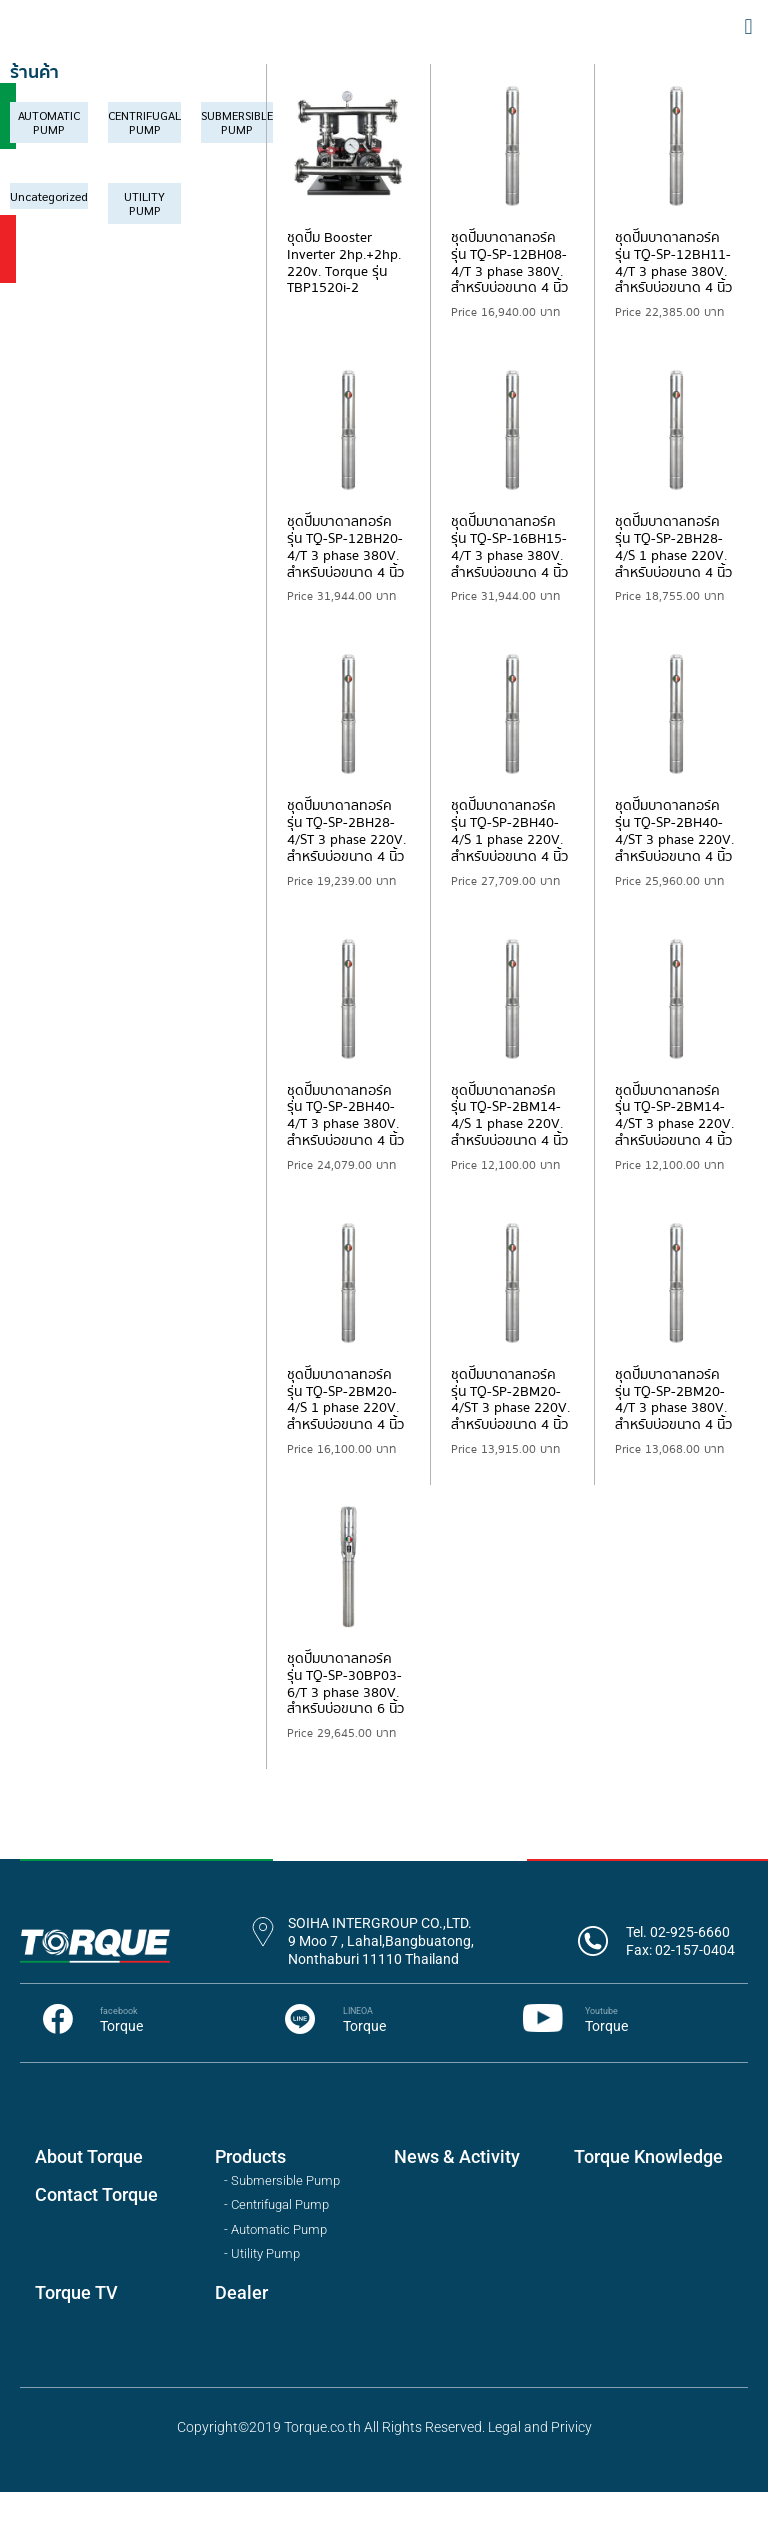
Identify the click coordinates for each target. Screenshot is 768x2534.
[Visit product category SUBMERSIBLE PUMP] (237, 165)
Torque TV (76, 2335)
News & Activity (457, 2199)
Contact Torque (96, 2237)
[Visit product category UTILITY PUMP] (144, 245)
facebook (119, 2054)
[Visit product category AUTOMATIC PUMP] (49, 165)
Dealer (241, 2335)
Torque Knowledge (648, 2199)
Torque (121, 2069)
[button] (748, 47)
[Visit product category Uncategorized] (49, 238)
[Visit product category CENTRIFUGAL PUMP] (144, 165)
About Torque (89, 2199)
